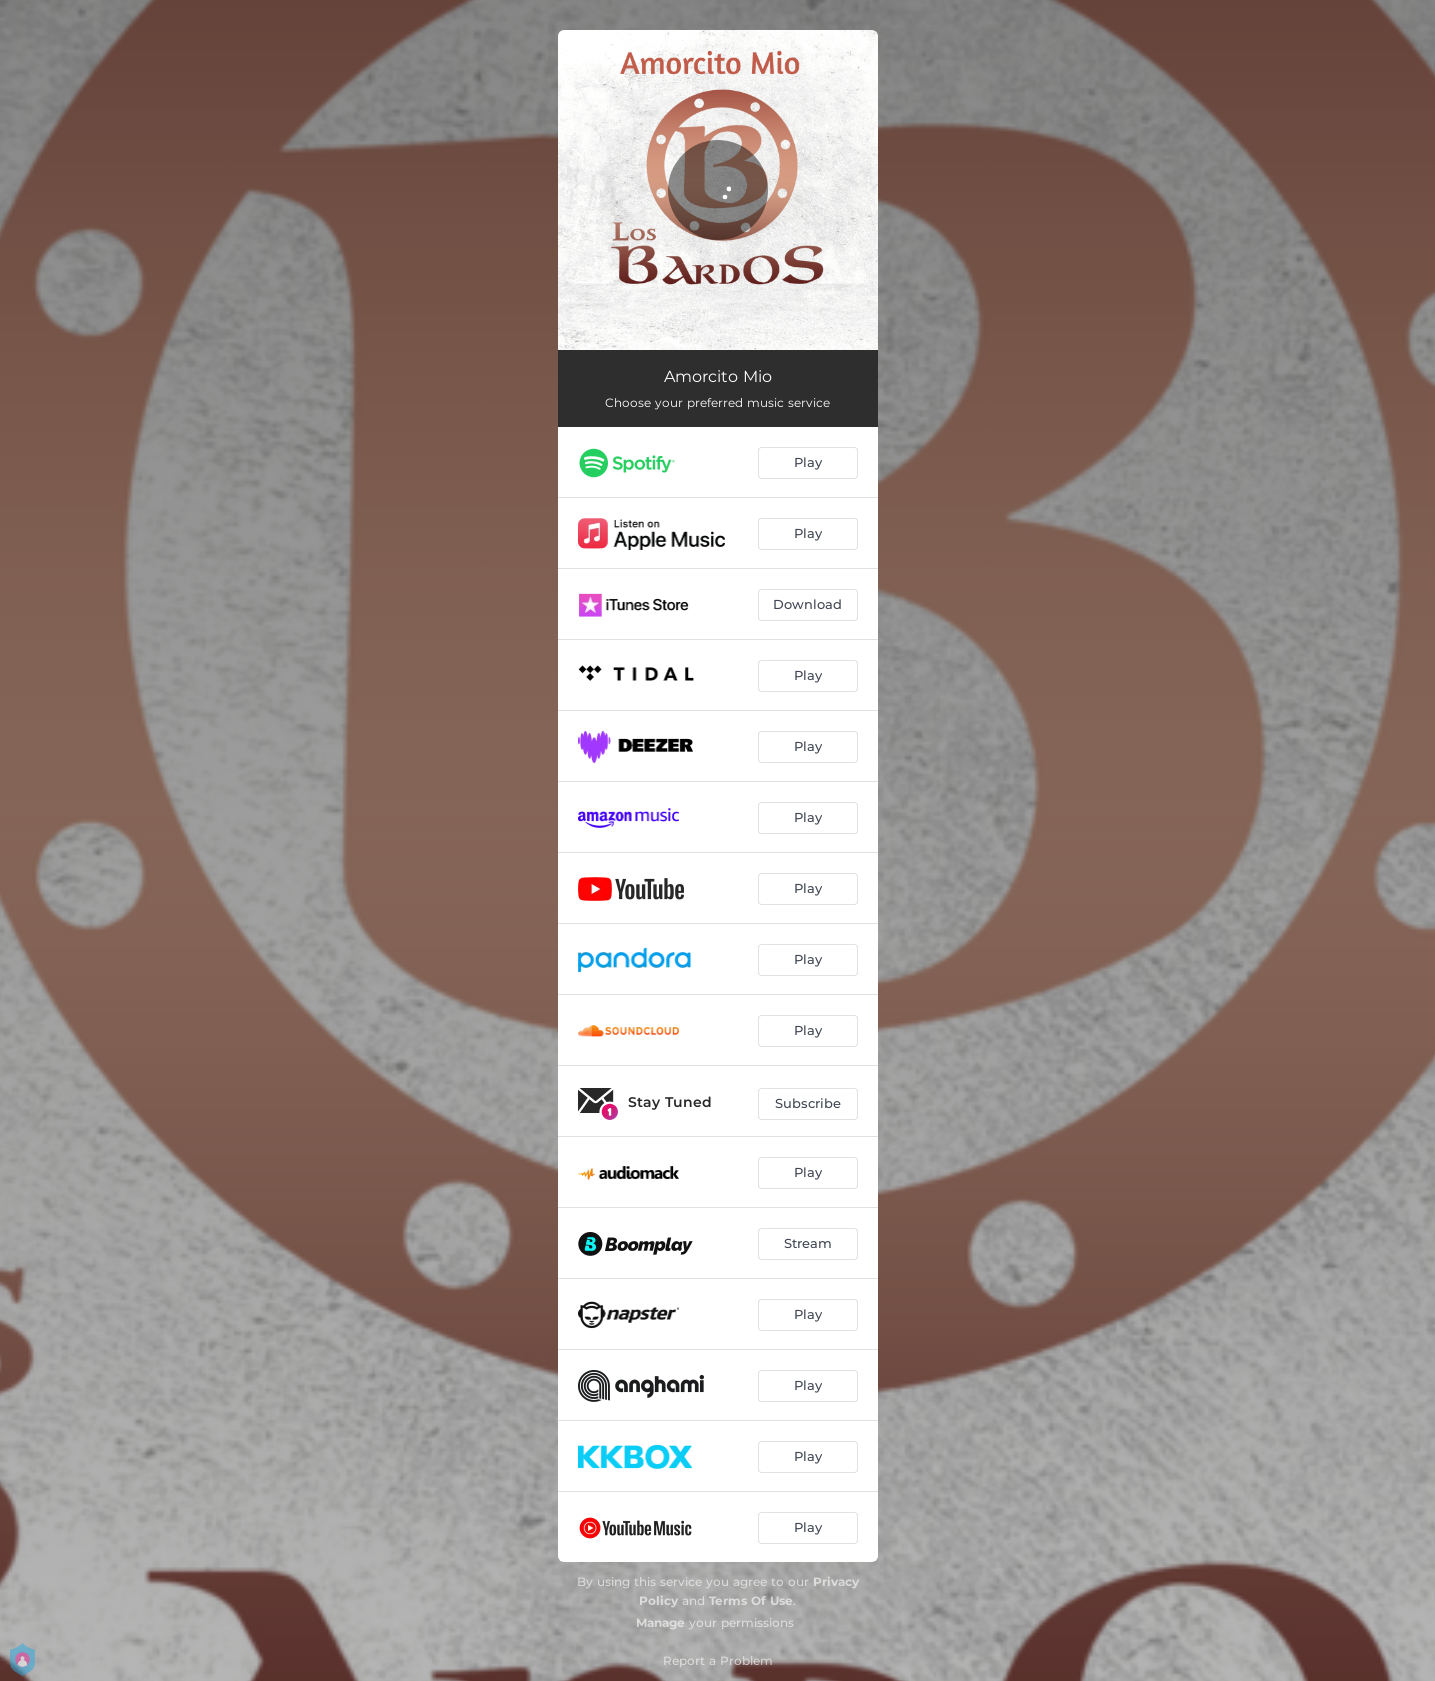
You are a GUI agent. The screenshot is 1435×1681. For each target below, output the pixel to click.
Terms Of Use (751, 1600)
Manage (660, 1622)
